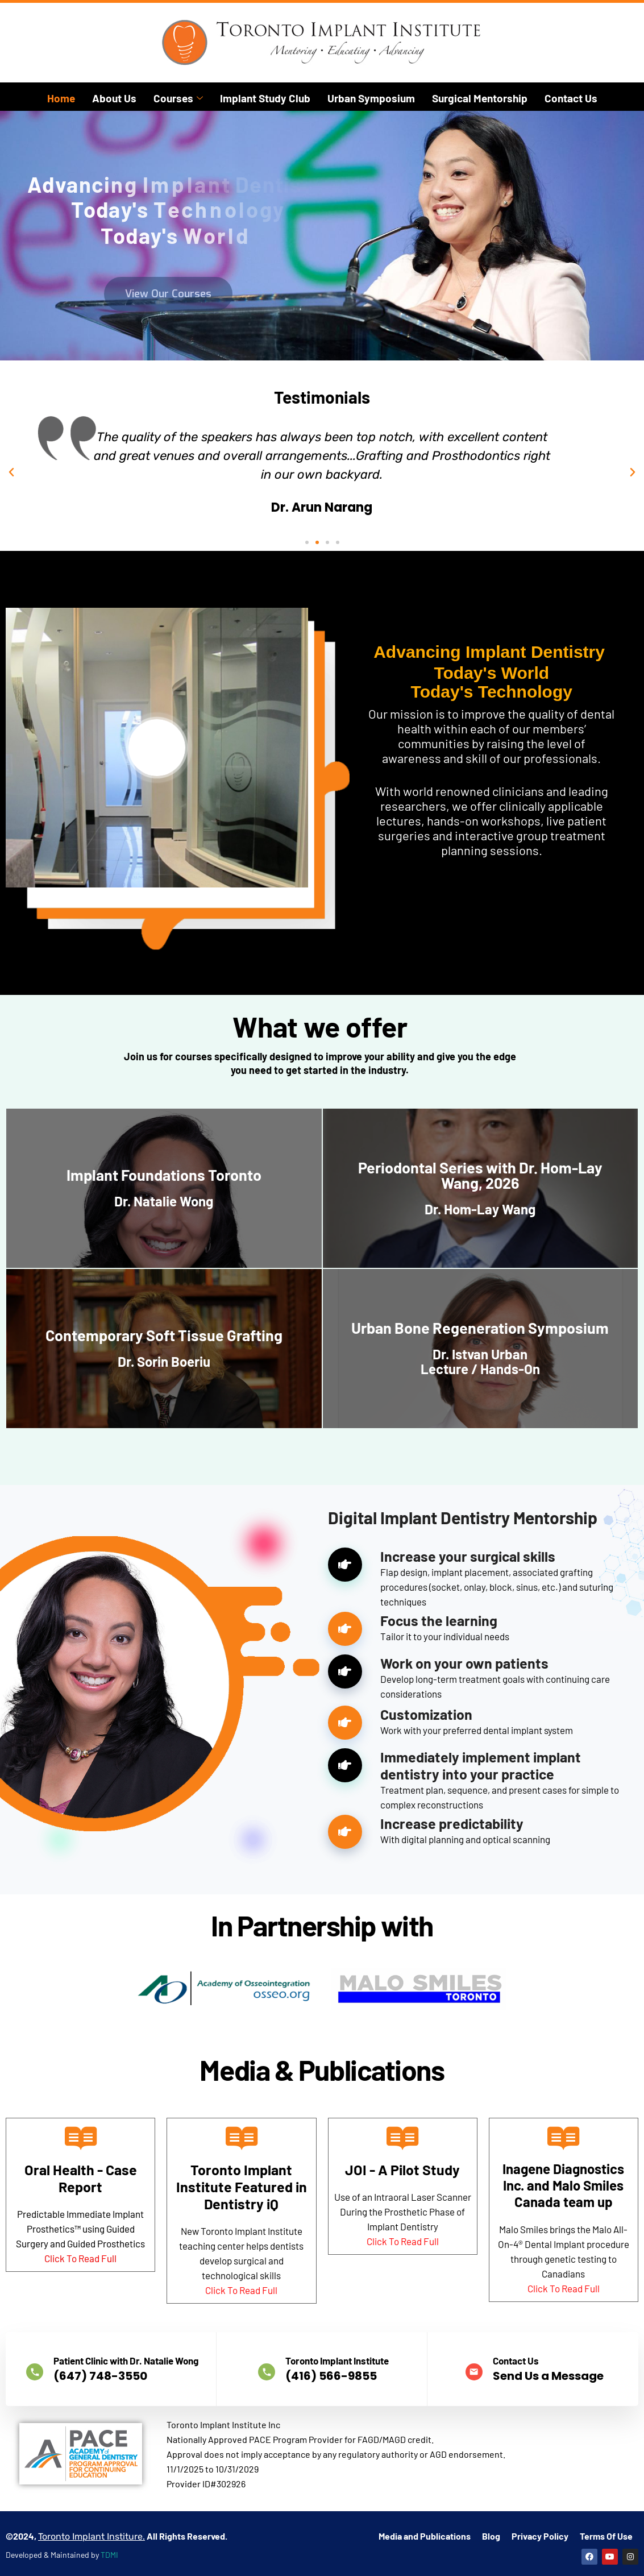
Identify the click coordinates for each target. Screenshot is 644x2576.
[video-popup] (156, 984)
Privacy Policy (540, 2498)
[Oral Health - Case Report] (81, 2138)
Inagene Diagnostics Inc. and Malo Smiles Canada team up (563, 2185)
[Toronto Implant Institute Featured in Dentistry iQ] (241, 2138)
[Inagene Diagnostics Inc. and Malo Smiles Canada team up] (563, 2138)
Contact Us (571, 98)
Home (61, 98)
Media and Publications (425, 2498)
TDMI (109, 2517)
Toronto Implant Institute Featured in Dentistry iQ (241, 2186)
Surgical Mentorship (479, 98)
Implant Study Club (265, 98)
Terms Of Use (606, 2498)
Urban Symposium (371, 98)
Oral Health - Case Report (80, 2178)
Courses (178, 98)
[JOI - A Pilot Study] (402, 2138)
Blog (491, 2498)
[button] (11, 472)
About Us (114, 98)
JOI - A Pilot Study (402, 2169)
